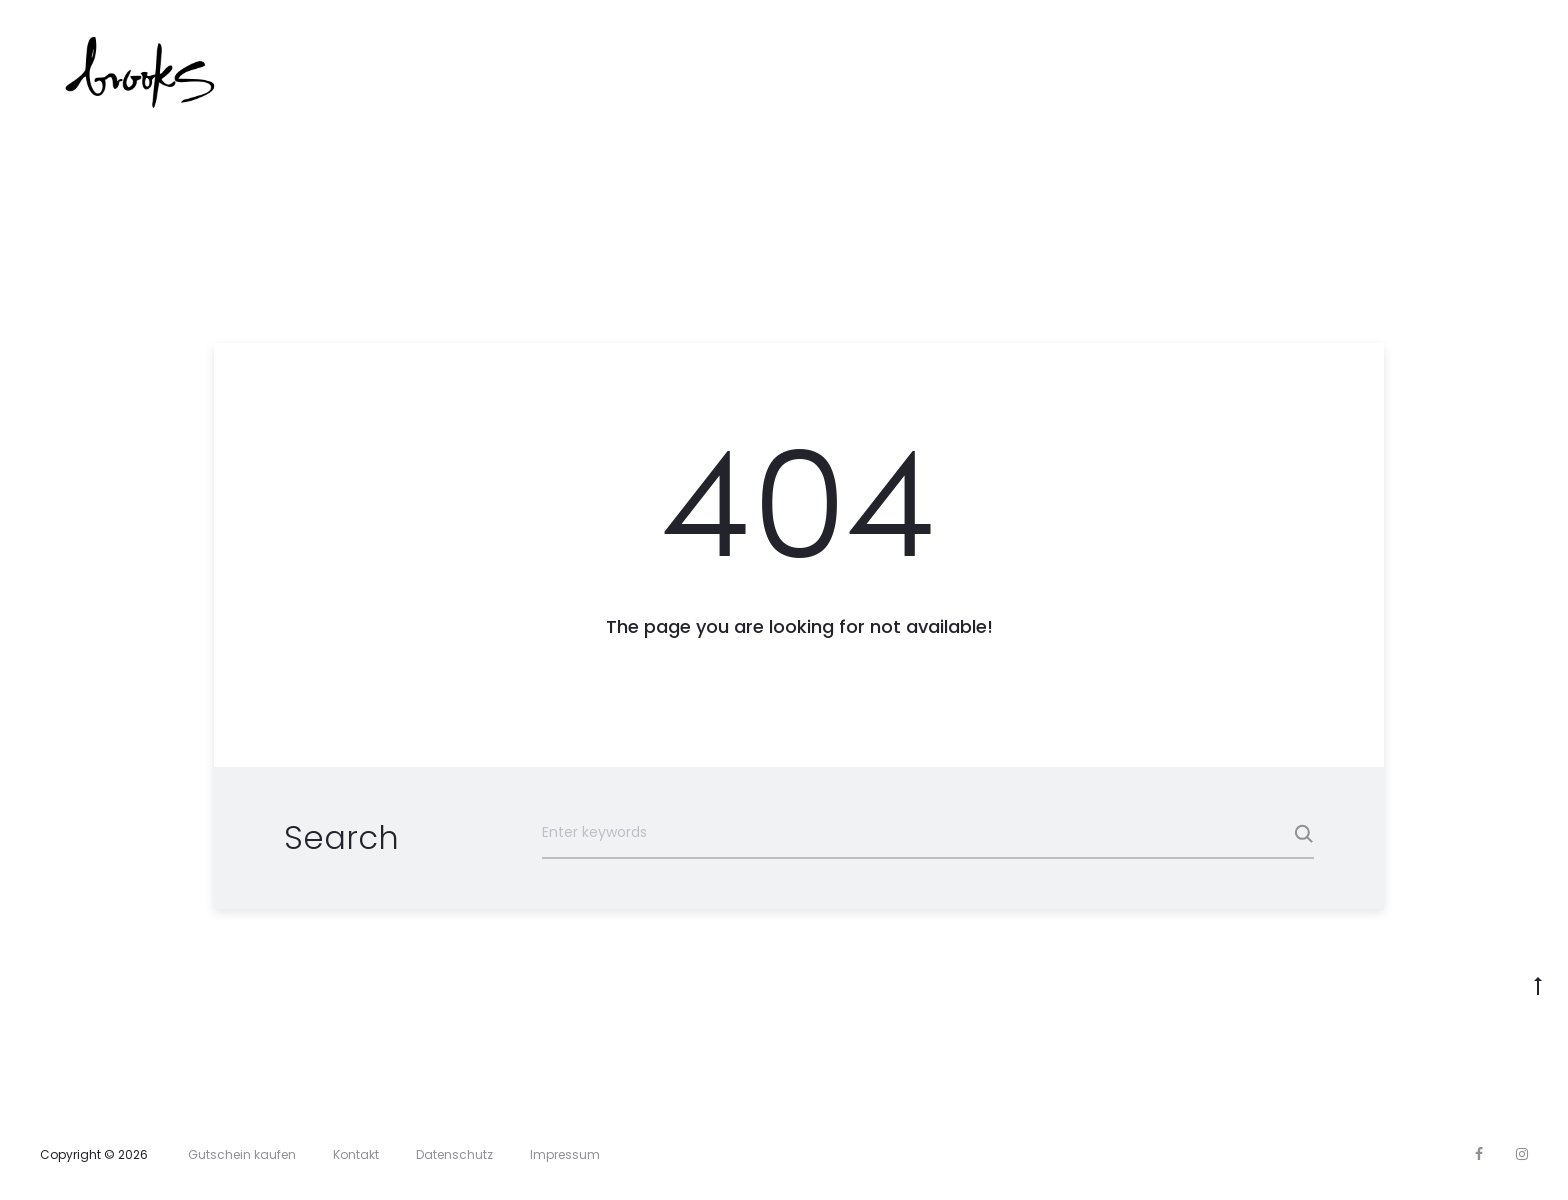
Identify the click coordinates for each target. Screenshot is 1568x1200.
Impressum (565, 1154)
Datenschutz (454, 1154)
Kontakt (356, 1154)
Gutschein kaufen (242, 1154)
